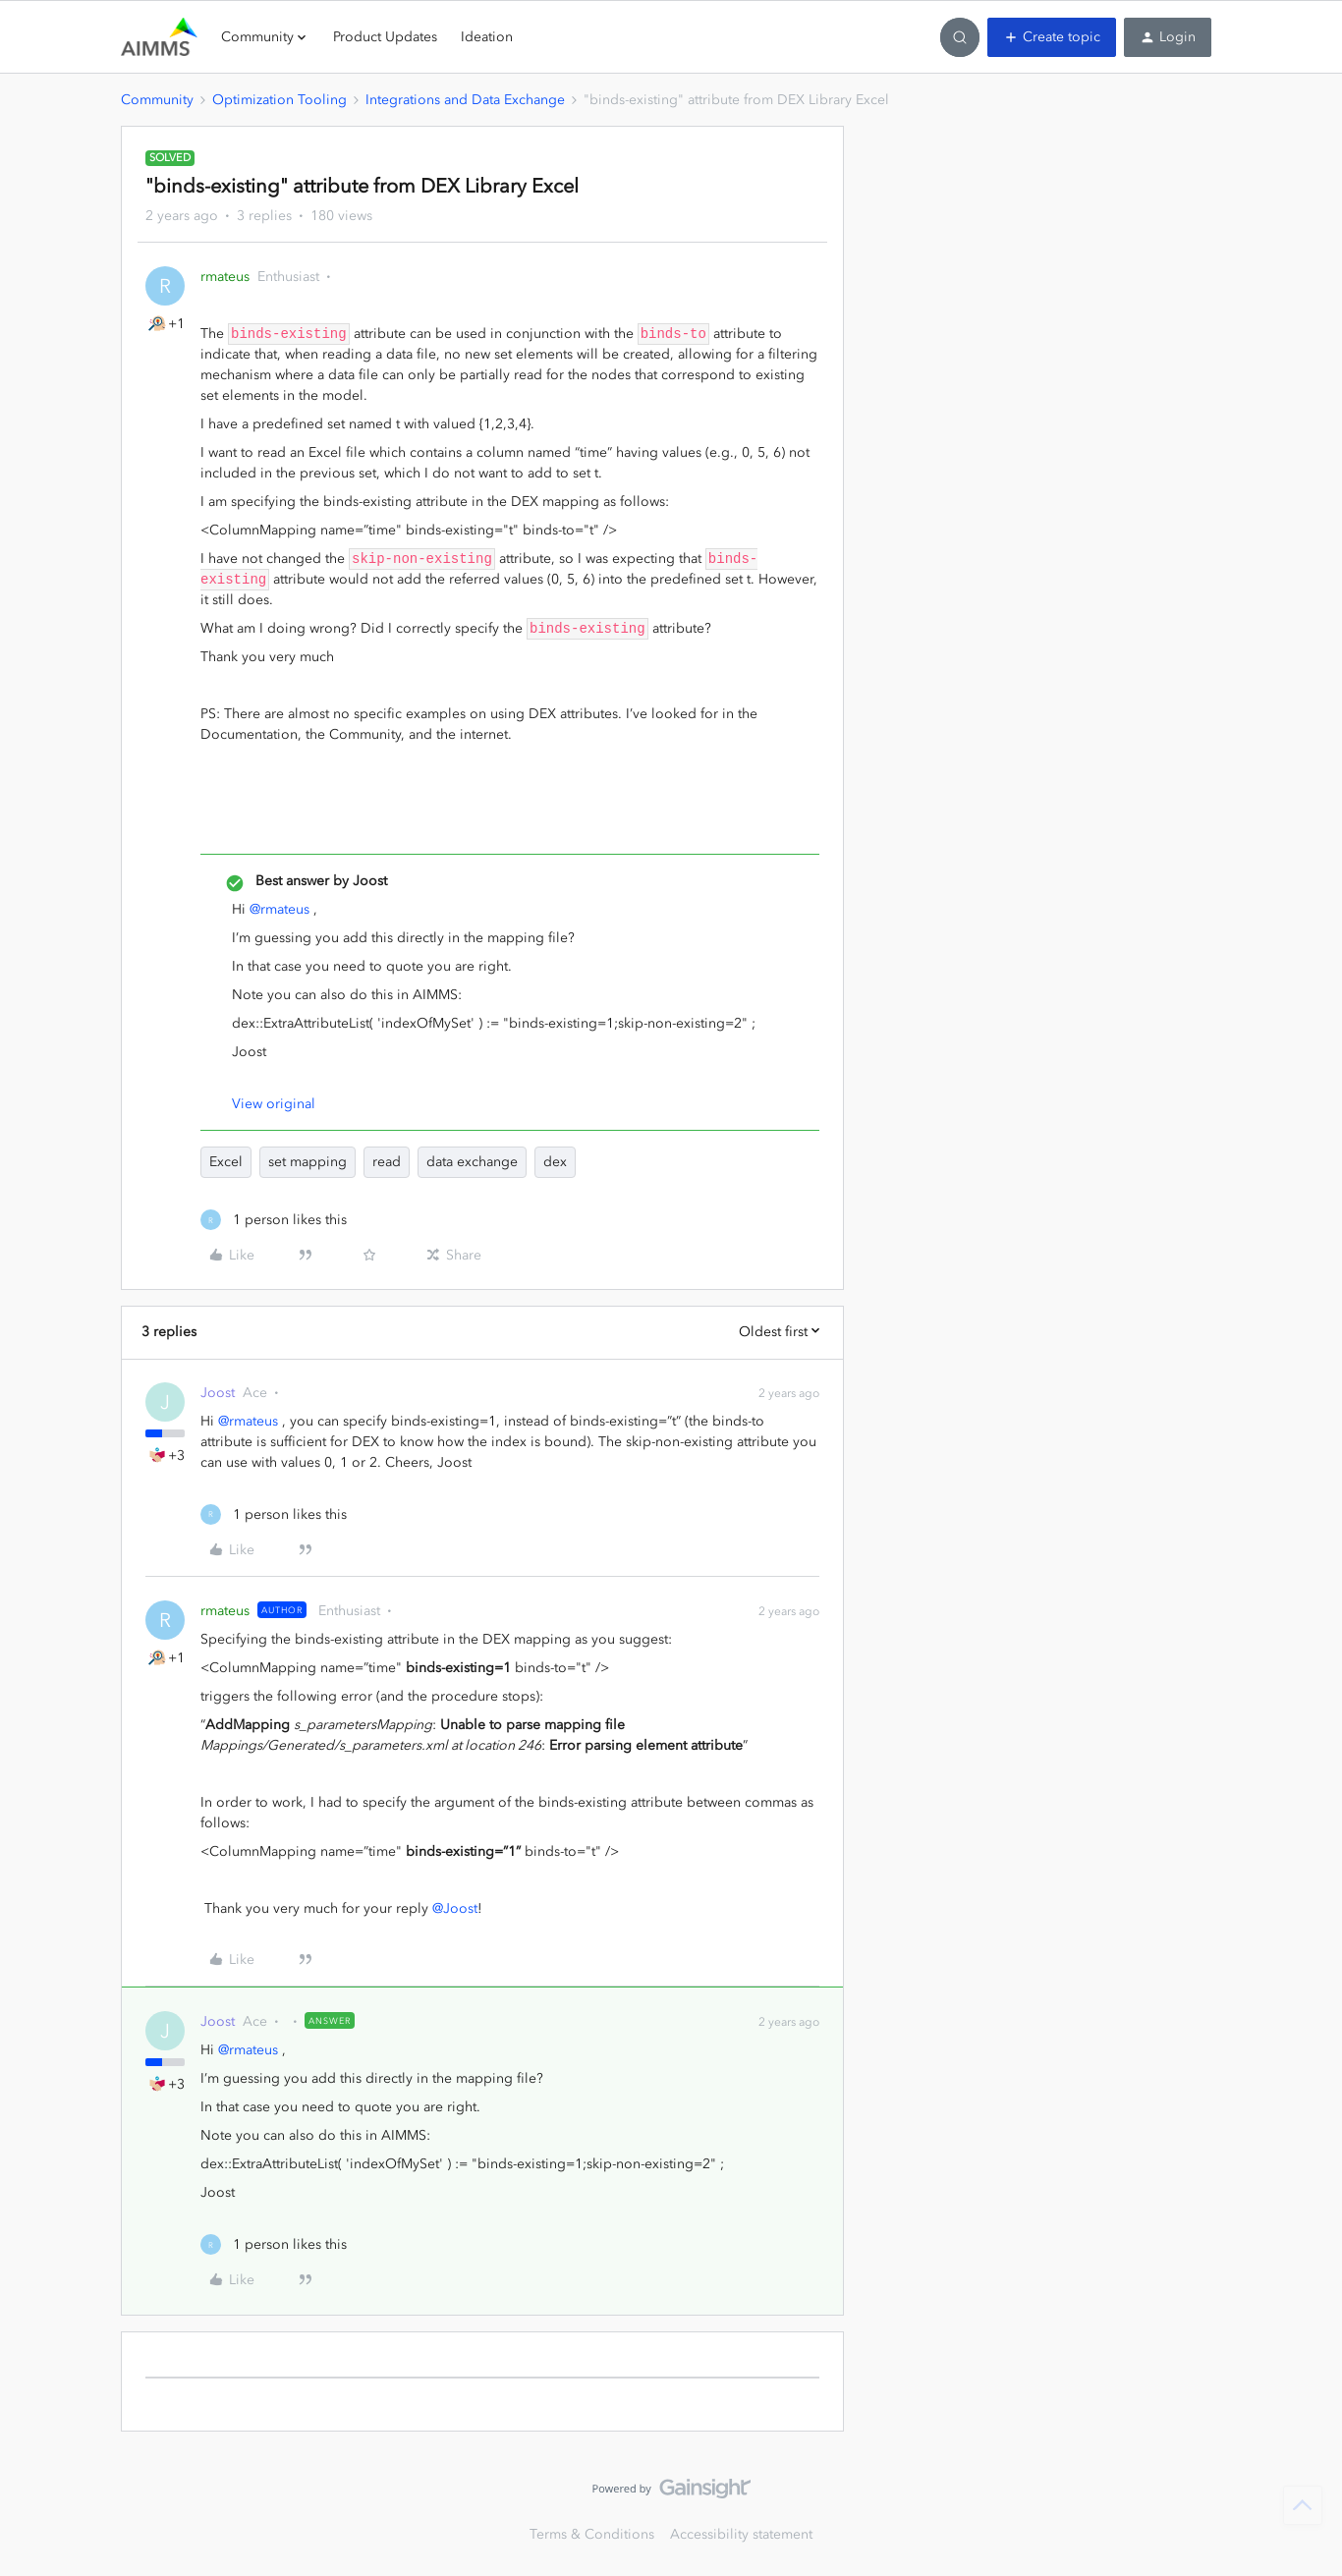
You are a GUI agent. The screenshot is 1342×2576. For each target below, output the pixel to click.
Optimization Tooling (279, 99)
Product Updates (385, 36)
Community (157, 99)
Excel (226, 1161)
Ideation (487, 36)
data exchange (472, 1161)
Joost (217, 1392)
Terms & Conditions (592, 2534)
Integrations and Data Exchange (465, 99)
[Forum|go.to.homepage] (159, 37)
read (386, 1161)
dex (555, 1161)
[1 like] (273, 1219)
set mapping (307, 1161)
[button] (1051, 37)
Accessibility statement (741, 2534)
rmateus (225, 276)
